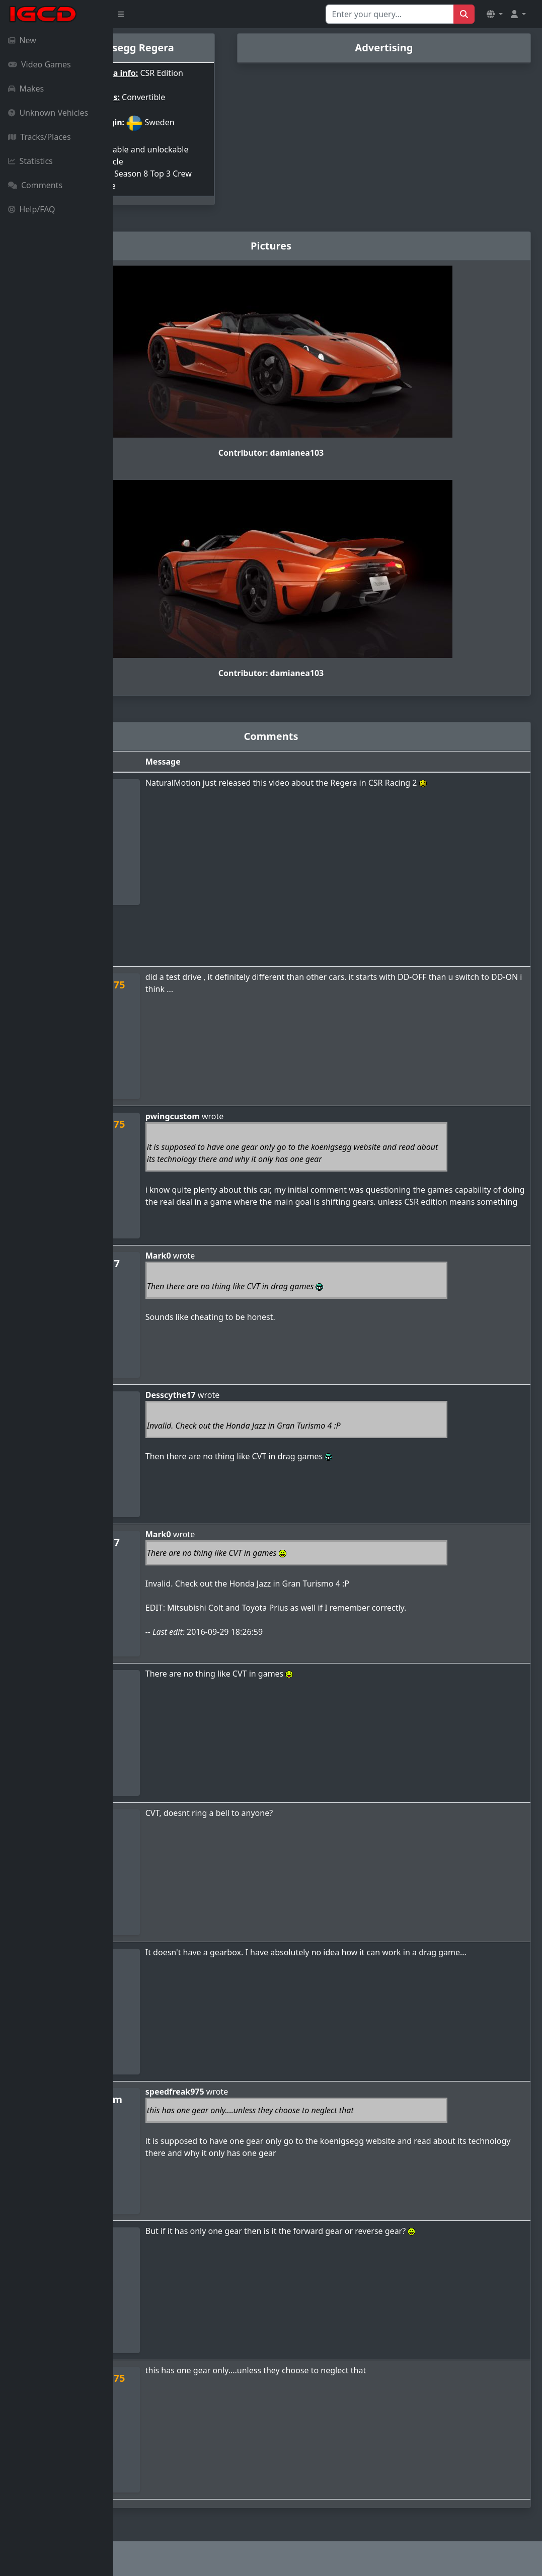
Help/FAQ (31, 209)
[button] (495, 14)
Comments (35, 185)
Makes (26, 88)
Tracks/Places (39, 136)
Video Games (39, 64)
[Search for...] (390, 14)
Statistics (30, 161)
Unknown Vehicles (48, 112)
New (22, 40)
